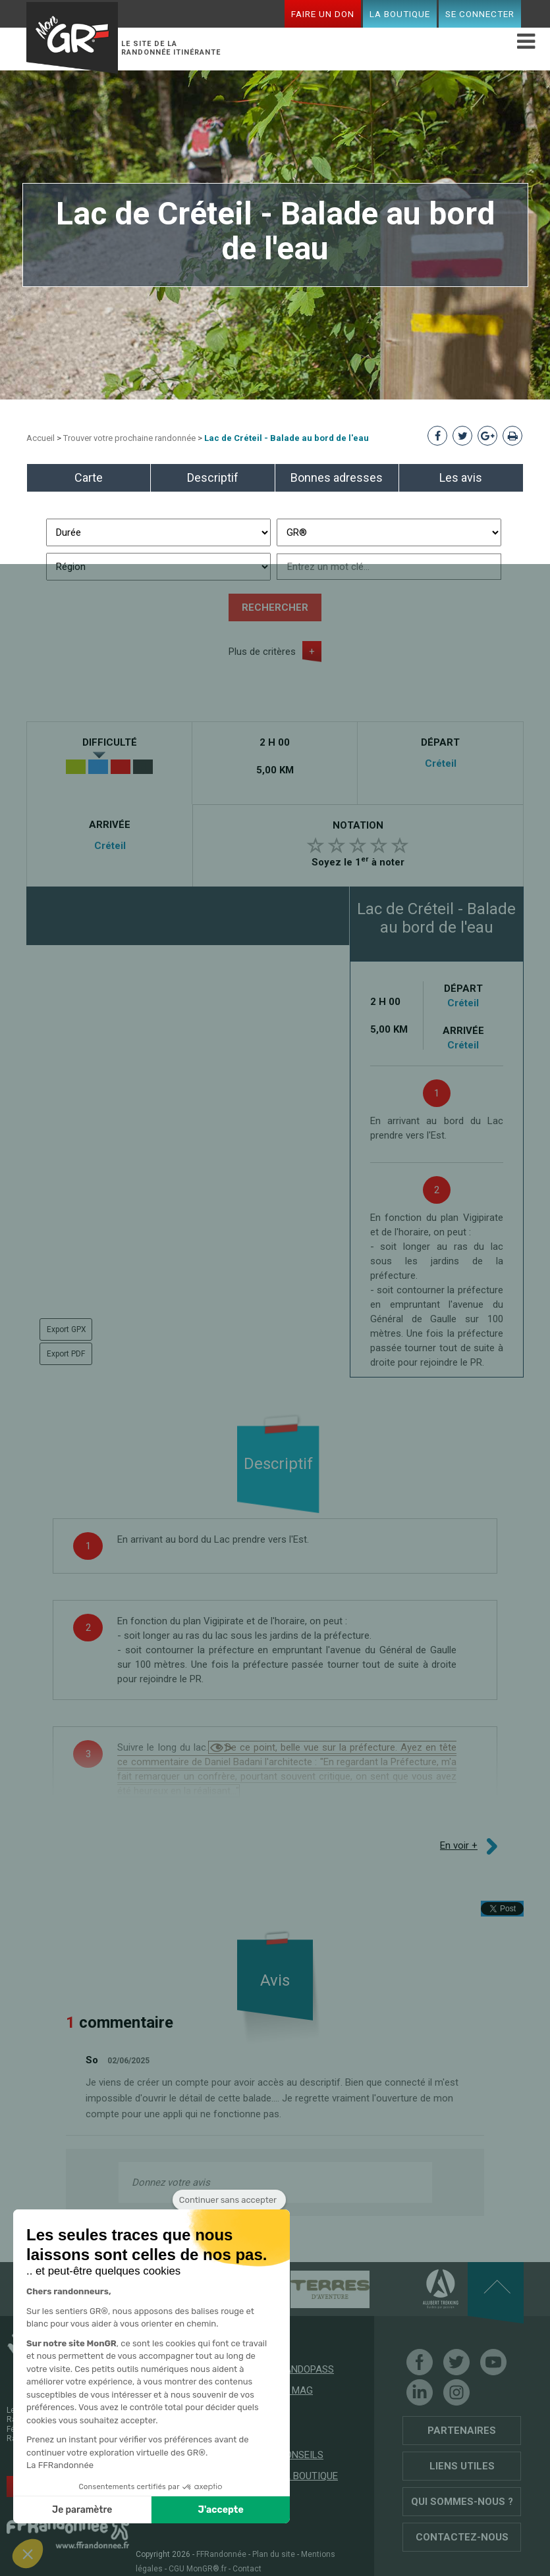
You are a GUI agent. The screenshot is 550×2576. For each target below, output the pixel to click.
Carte (88, 477)
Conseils (301, 2455)
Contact (247, 2568)
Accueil (40, 438)
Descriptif (212, 477)
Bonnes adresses (336, 477)
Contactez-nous (462, 2537)
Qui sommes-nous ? (462, 2502)
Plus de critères (262, 651)
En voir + (459, 1845)
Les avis (460, 477)
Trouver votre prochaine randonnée (129, 438)
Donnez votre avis (171, 2182)
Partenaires (461, 2430)
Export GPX (66, 1329)
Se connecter (479, 14)
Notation (358, 825)
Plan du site (273, 2554)
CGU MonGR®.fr (198, 2568)
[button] (27, 2553)
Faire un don (322, 14)
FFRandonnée (221, 2554)
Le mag (296, 2390)
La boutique (400, 14)
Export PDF (66, 1353)
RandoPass (306, 2369)
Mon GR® (72, 37)
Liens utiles (462, 2466)
